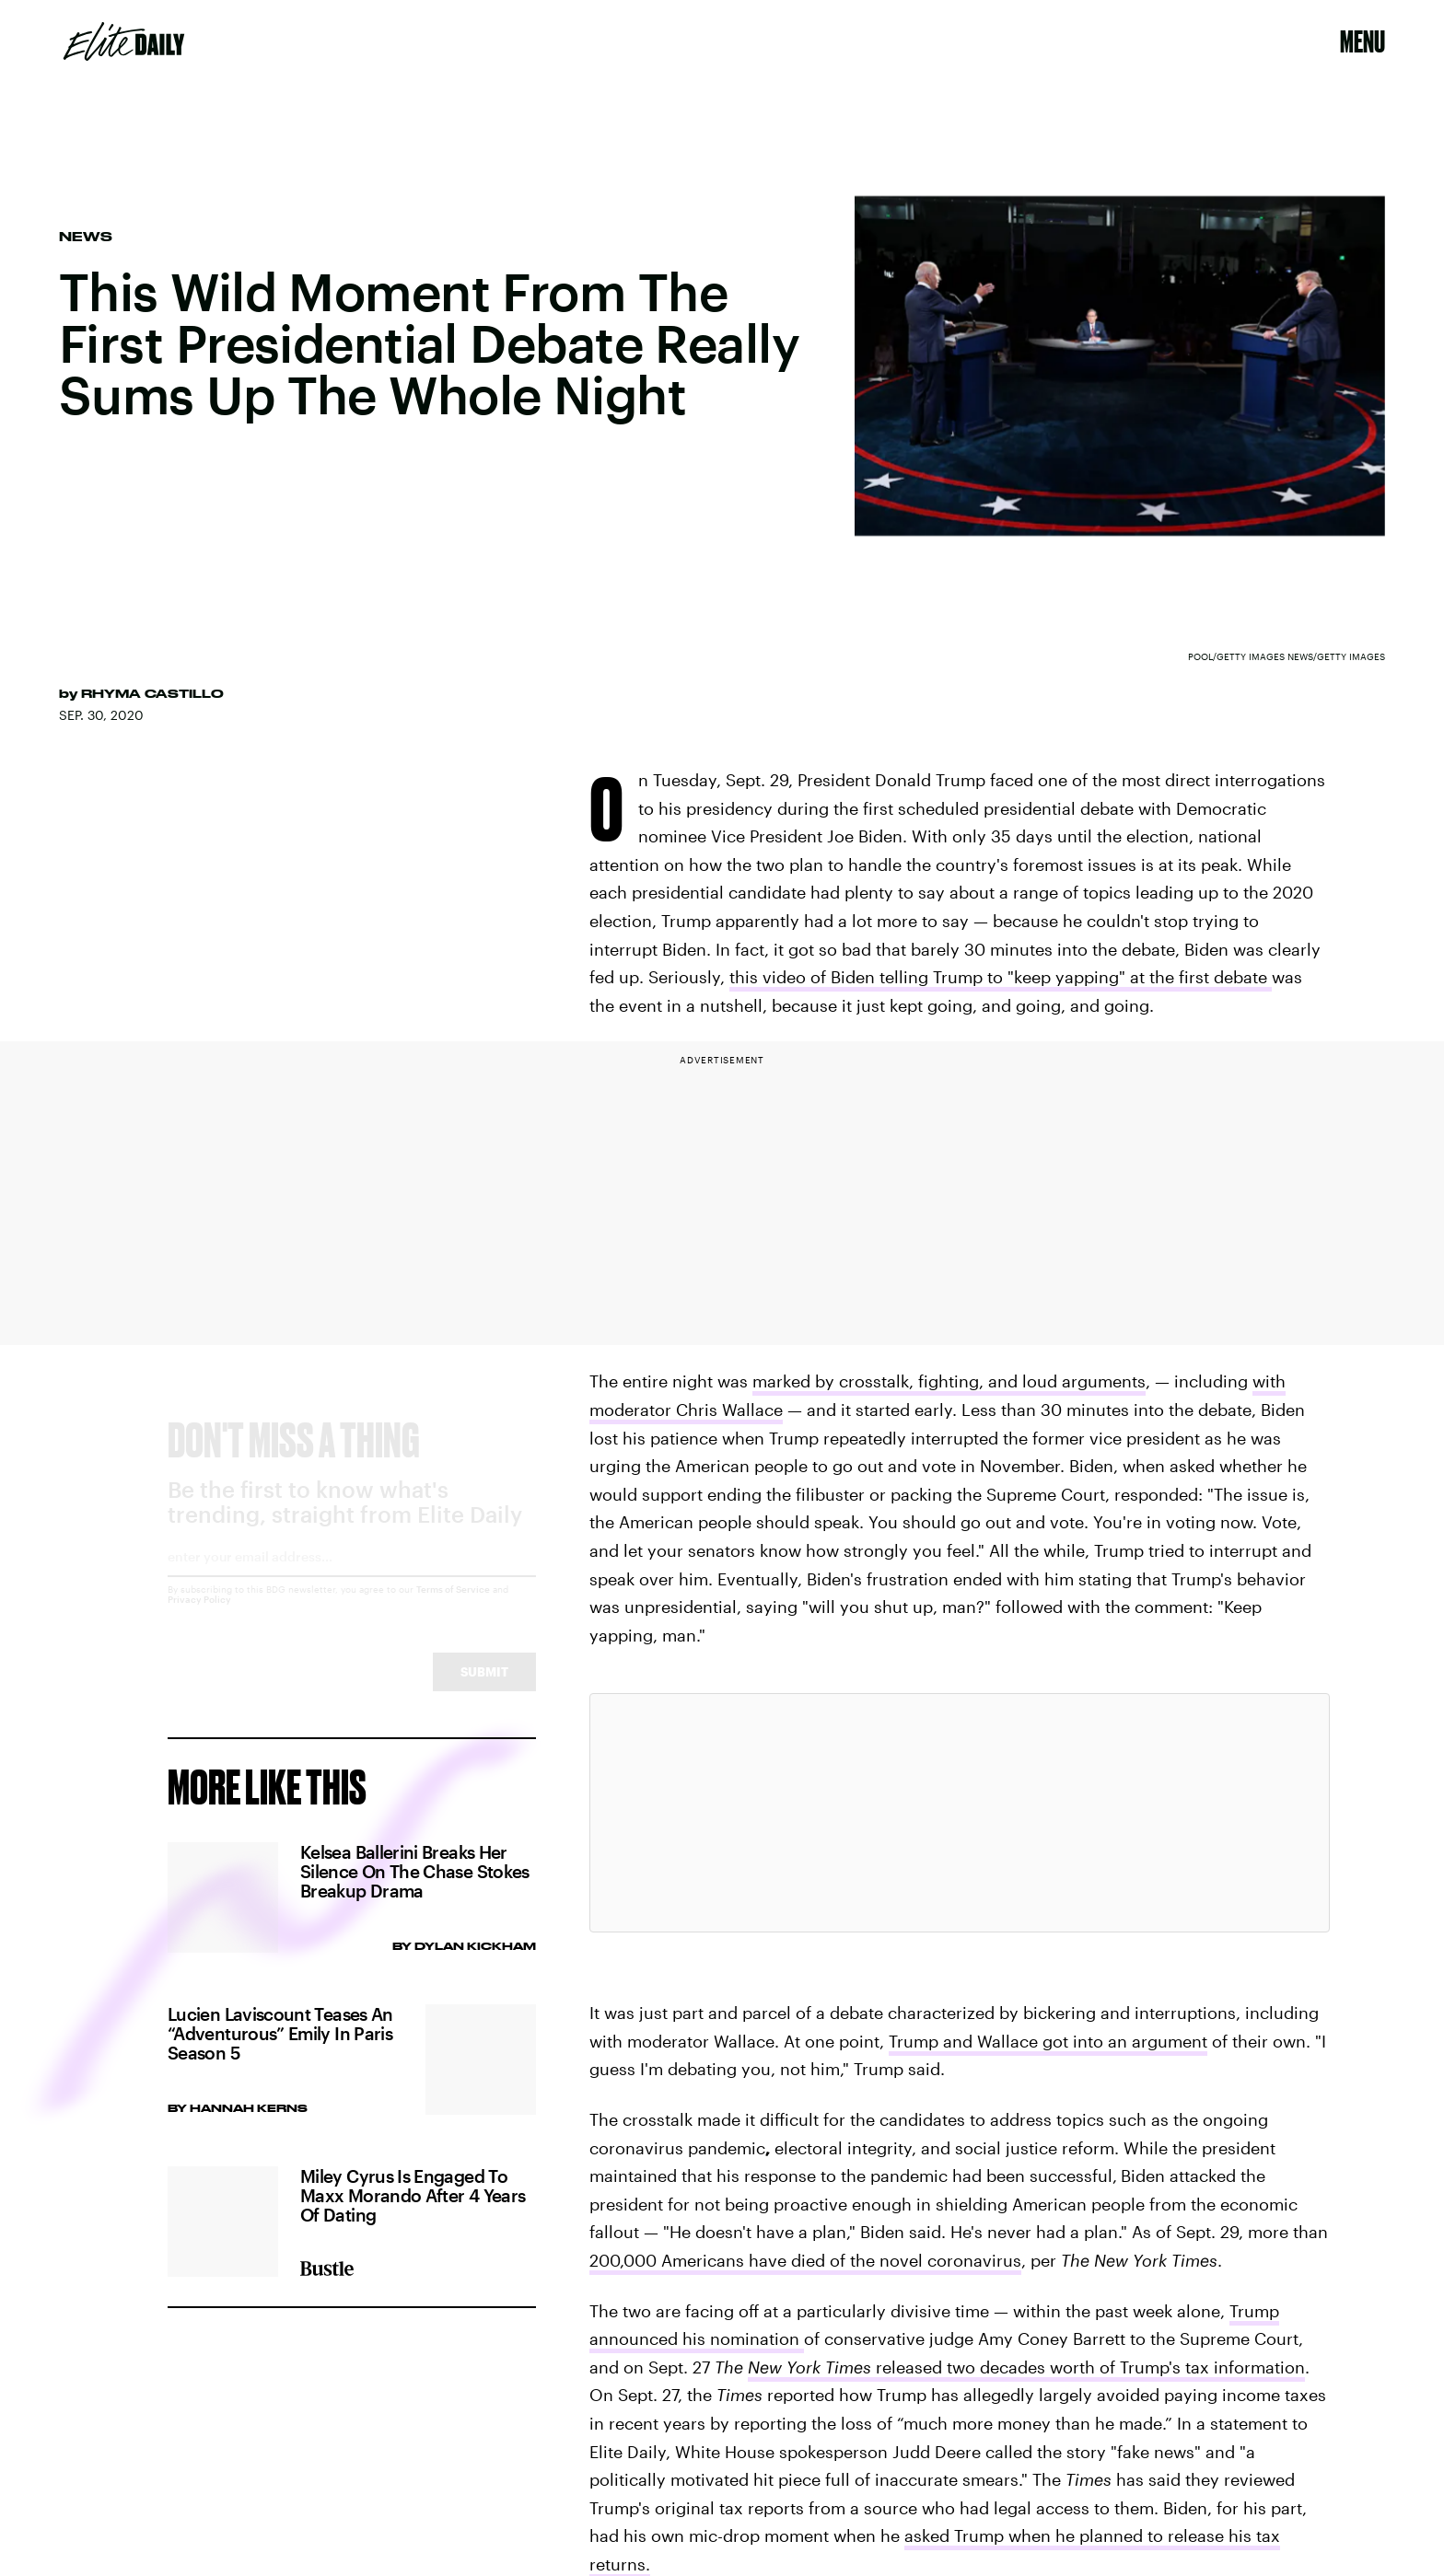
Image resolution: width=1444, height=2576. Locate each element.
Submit (484, 1688)
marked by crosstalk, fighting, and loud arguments (949, 1381)
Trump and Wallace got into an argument (1048, 2041)
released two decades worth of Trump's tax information (1026, 2367)
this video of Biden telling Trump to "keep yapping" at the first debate (1000, 977)
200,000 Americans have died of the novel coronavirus (805, 2260)
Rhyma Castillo (152, 693)
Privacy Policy (199, 1615)
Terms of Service (453, 1605)
